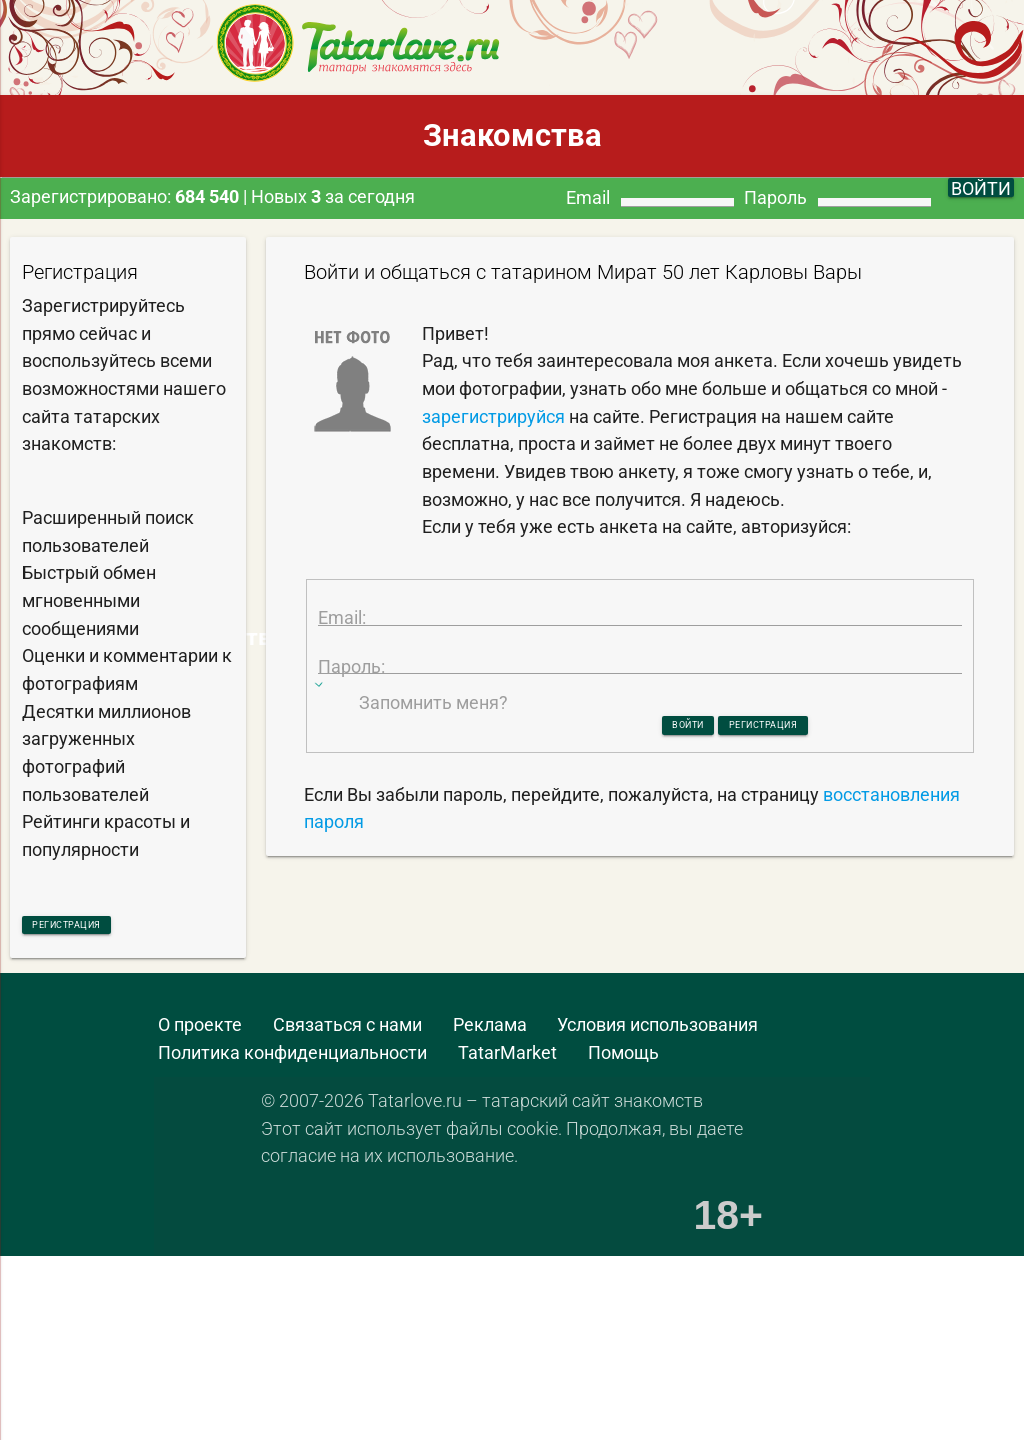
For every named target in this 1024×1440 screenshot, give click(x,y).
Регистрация (108, 927)
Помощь (623, 1060)
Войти (647, 797)
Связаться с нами (347, 1033)
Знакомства (512, 135)
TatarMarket (507, 1060)
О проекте (200, 1033)
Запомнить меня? (433, 771)
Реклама (490, 1033)
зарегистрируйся (493, 416)
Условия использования (657, 1033)
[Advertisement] (494, 1304)
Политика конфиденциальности (292, 1060)
